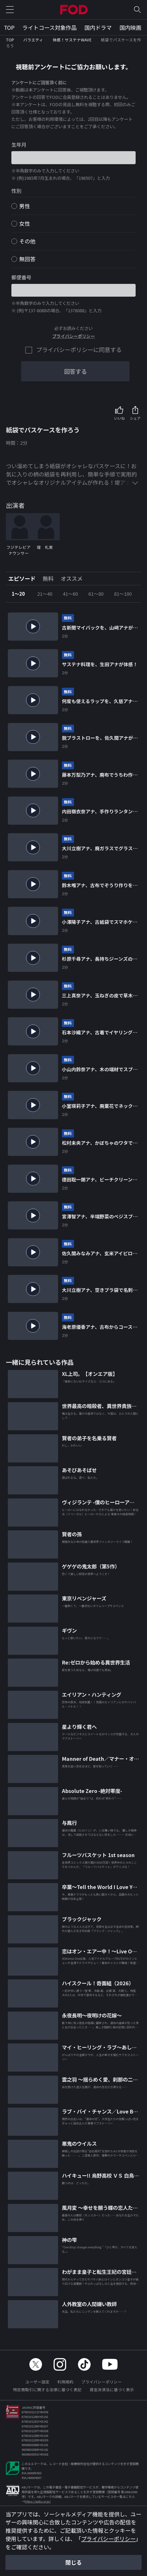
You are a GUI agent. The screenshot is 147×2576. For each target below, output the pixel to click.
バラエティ (33, 40)
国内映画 (130, 27)
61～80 (96, 593)
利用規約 (65, 2382)
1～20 (18, 593)
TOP (9, 27)
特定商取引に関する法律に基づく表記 (47, 2389)
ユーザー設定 (37, 2382)
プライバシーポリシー (101, 2382)
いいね (119, 418)
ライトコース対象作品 (49, 27)
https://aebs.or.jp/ (38, 2501)
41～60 (70, 593)
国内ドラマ (98, 27)
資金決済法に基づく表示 (112, 2389)
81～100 (123, 593)
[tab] (23, 578)
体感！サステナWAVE (72, 40)
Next (135, 594)
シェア (135, 418)
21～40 (44, 593)
